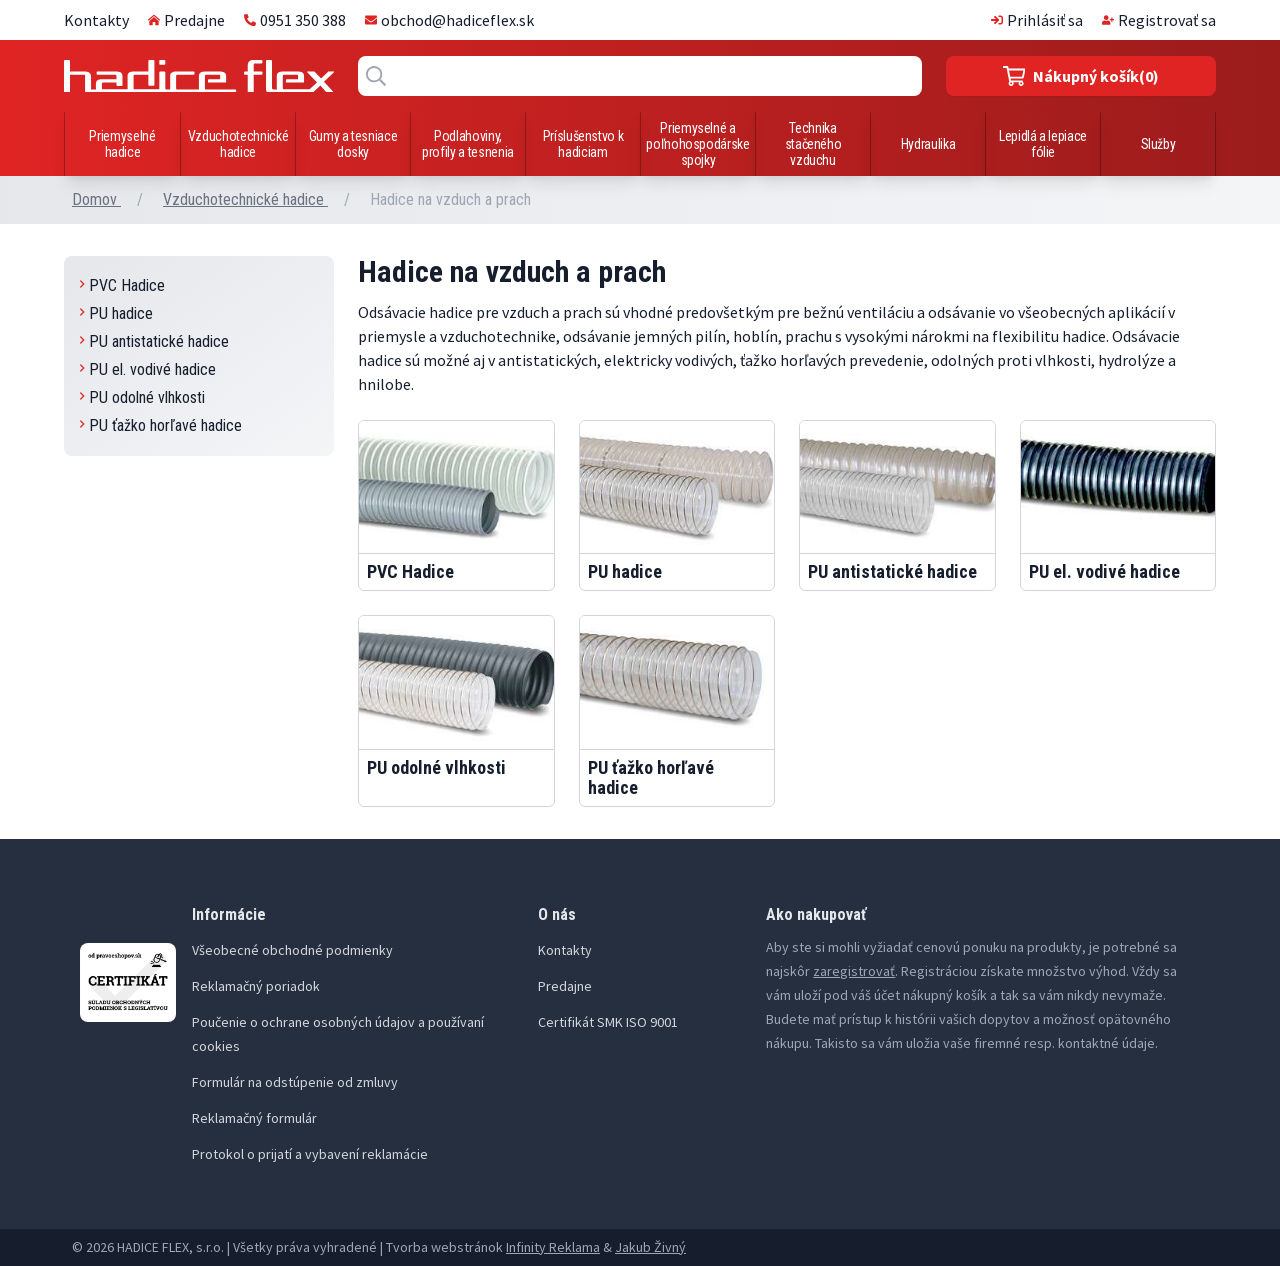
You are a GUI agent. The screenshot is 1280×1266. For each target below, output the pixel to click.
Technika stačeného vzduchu (813, 144)
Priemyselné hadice (122, 144)
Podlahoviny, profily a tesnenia (468, 144)
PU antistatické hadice (154, 341)
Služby (1158, 144)
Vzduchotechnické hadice (238, 144)
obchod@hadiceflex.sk (449, 20)
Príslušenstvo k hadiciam (583, 144)
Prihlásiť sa (1037, 20)
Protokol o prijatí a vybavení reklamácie (310, 1154)
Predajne (186, 20)
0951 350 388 (295, 20)
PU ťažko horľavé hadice (161, 425)
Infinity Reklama (553, 1247)
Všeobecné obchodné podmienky (292, 950)
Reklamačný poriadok (256, 986)
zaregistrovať (854, 971)
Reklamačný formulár (254, 1118)
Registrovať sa (1159, 20)
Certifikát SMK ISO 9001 (608, 1022)
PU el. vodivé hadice (148, 369)
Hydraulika (928, 144)
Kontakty (96, 20)
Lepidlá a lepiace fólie (1043, 144)
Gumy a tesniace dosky (353, 144)
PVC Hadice (122, 285)
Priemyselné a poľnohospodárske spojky (697, 144)
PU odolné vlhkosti (142, 397)
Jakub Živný (650, 1247)
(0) (1081, 76)
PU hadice (116, 313)
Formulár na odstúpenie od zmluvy (295, 1082)
